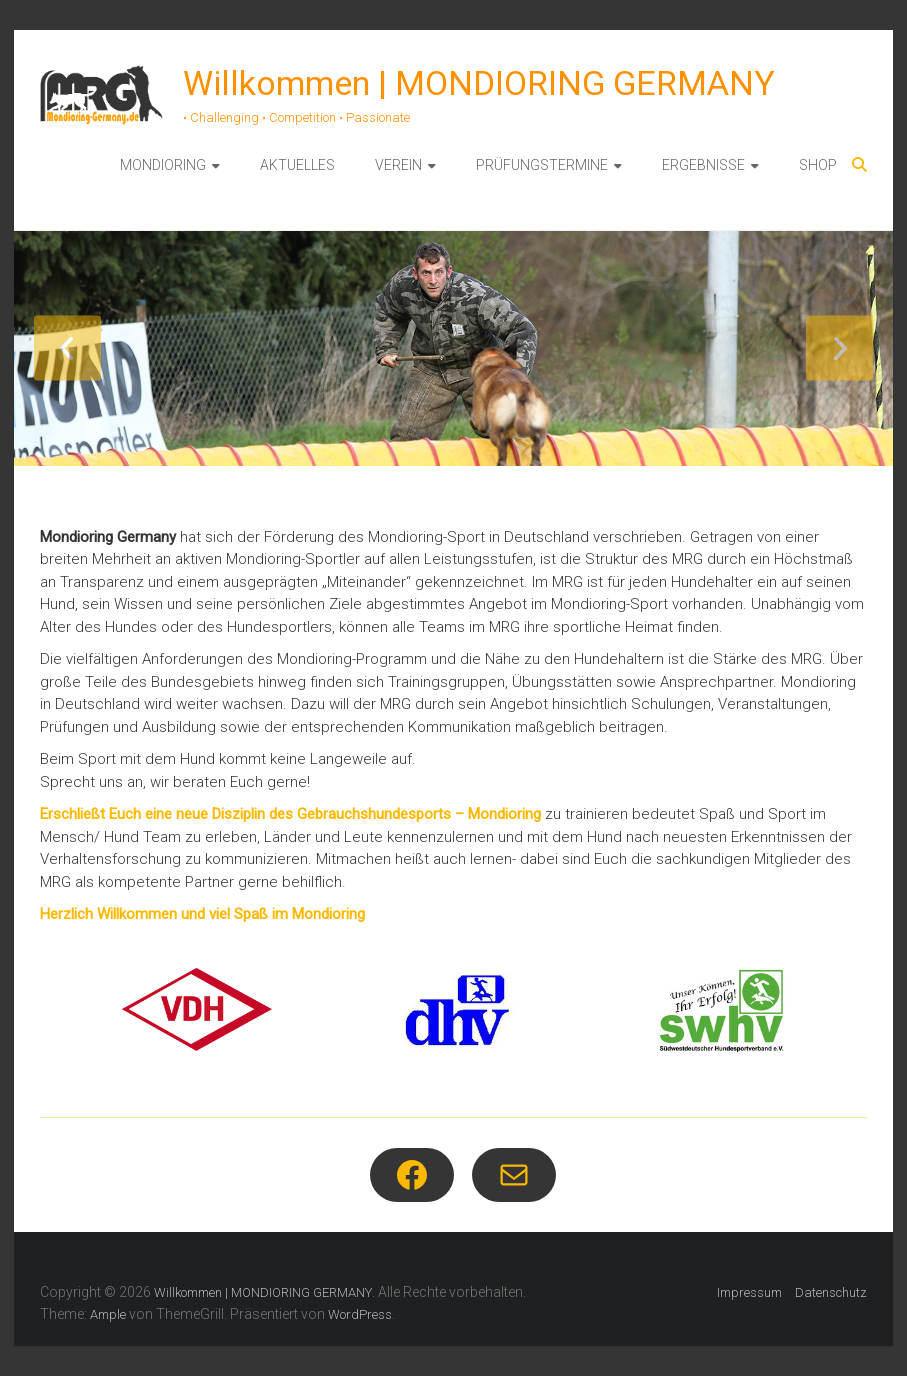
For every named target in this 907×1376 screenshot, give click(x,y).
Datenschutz (831, 1292)
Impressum (749, 1292)
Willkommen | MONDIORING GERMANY (479, 83)
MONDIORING (163, 165)
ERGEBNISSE (703, 165)
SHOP (818, 165)
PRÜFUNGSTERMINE (542, 165)
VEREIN (398, 165)
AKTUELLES (297, 165)
